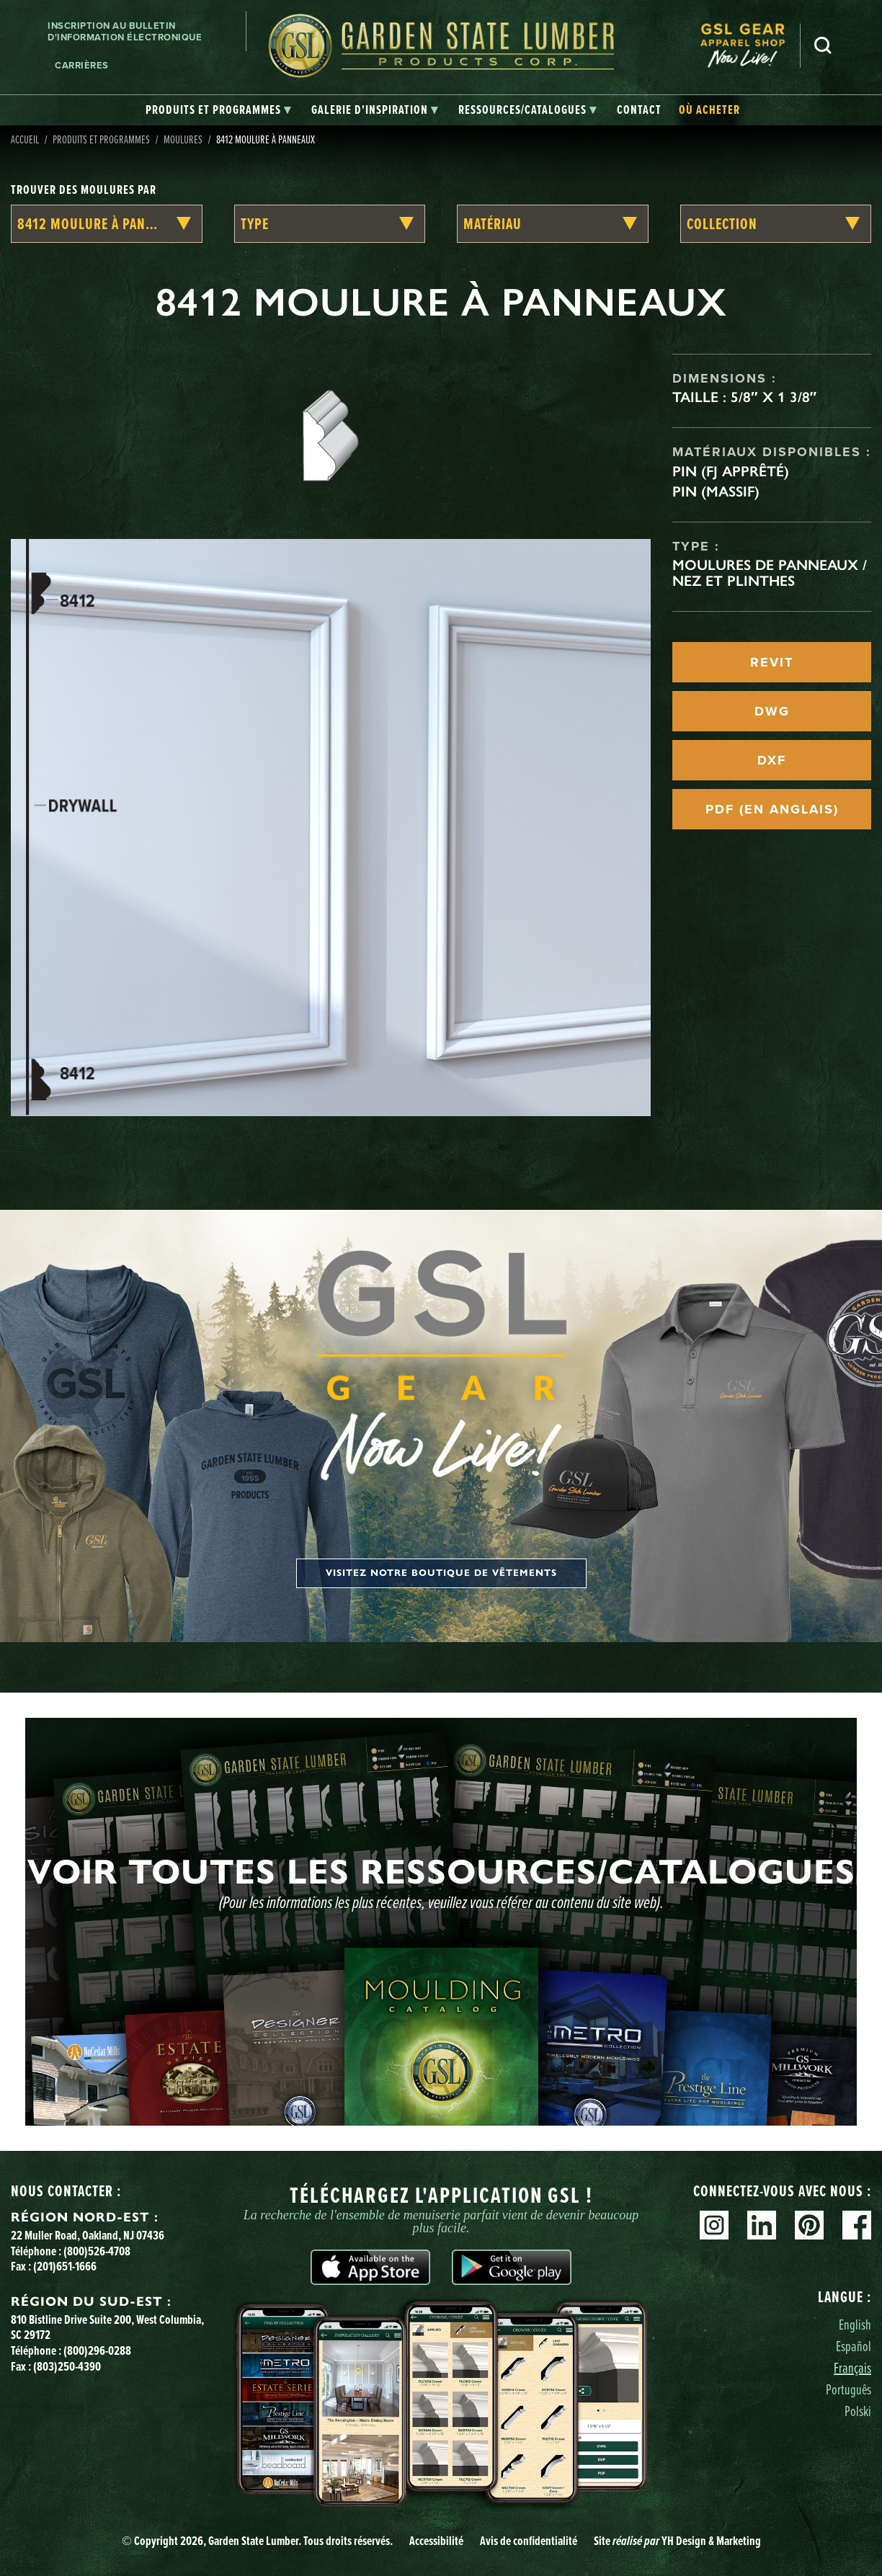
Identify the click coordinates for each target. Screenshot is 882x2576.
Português (848, 2389)
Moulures (183, 139)
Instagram (714, 2225)
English (855, 2324)
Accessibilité (436, 2540)
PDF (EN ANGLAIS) (772, 809)
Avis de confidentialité (528, 2540)
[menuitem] (750, 46)
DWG (772, 711)
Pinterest (809, 2225)
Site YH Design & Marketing (677, 2540)
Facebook (856, 2225)
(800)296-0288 (97, 2350)
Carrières (82, 65)
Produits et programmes (101, 139)
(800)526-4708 (96, 2251)
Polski (858, 2410)
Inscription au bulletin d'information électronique (125, 31)
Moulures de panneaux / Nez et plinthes (769, 572)
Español (853, 2346)
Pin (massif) (716, 491)
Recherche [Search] (822, 45)
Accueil (25, 139)
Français (852, 2367)
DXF (771, 760)
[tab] (218, 110)
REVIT (771, 662)
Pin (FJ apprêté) (730, 471)
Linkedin (761, 2225)
